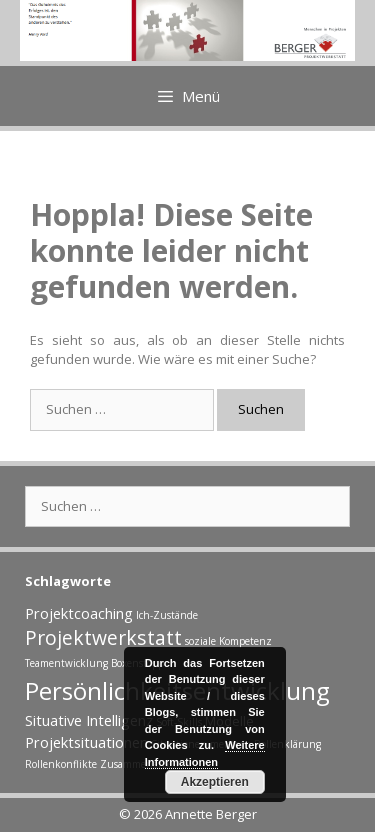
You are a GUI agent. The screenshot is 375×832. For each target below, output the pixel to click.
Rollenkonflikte (61, 764)
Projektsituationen (86, 742)
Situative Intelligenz (89, 720)
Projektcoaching (79, 613)
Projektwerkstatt (103, 637)
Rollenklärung (287, 744)
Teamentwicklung (66, 663)
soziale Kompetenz (228, 641)
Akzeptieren (215, 782)
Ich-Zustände (167, 615)
